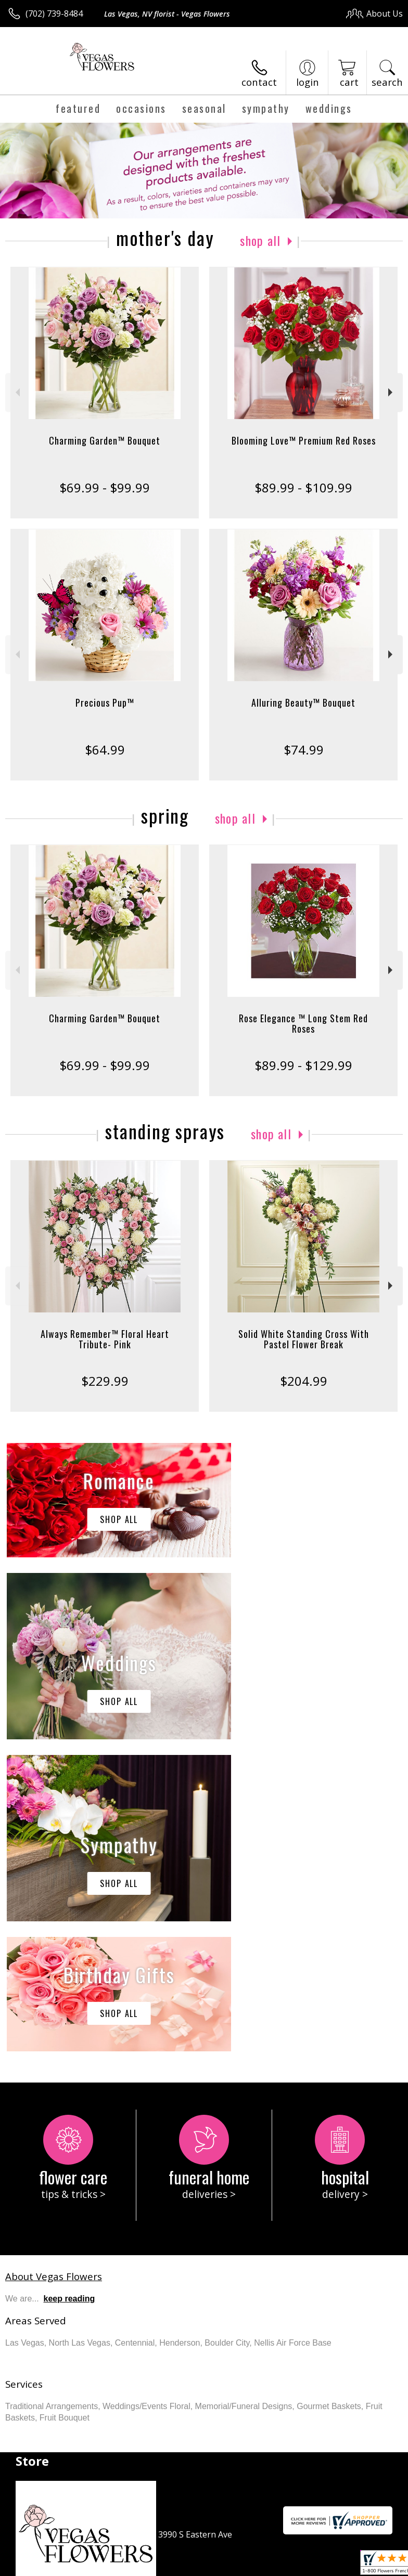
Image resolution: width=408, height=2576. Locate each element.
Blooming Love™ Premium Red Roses (304, 440)
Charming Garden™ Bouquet (104, 440)
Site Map (237, 2570)
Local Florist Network (173, 2570)
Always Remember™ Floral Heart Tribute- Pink (105, 1339)
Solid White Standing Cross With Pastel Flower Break (303, 1339)
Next (391, 392)
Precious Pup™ (104, 702)
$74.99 (304, 749)
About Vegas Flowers (53, 1964)
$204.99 (303, 1380)
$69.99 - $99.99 (104, 487)
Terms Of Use (39, 2570)
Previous (16, 392)
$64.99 (105, 749)
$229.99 (105, 1380)
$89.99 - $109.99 (303, 487)
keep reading (69, 1986)
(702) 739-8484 (54, 13)
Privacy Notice (100, 2570)
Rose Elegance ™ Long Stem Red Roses (303, 1023)
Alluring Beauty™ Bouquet (303, 702)
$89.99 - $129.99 (303, 1065)
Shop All (260, 240)
